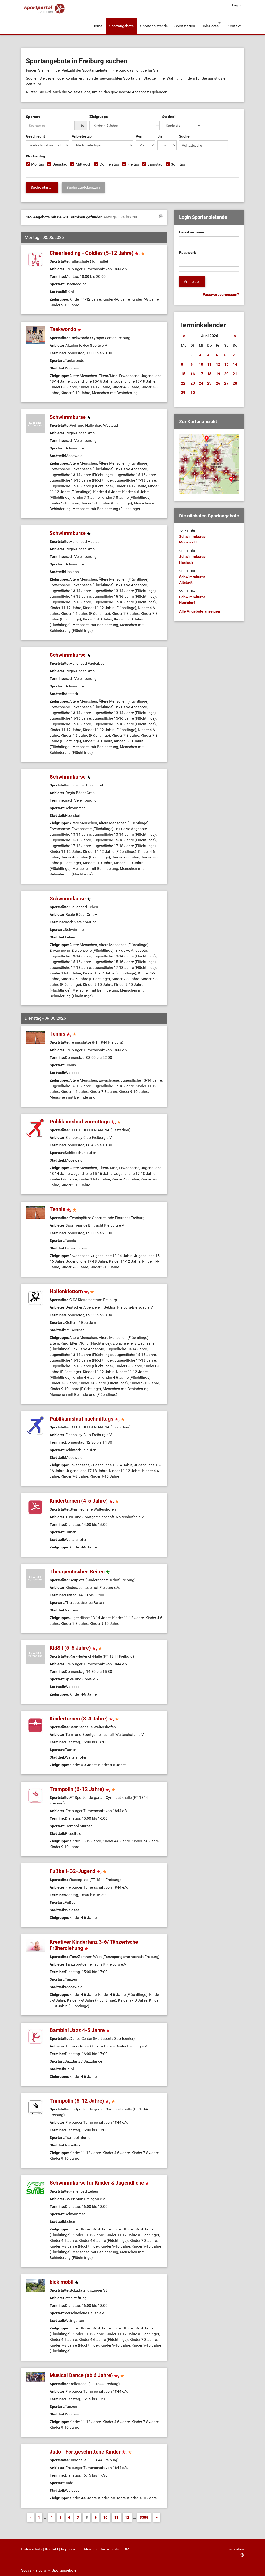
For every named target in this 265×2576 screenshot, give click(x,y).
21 (235, 369)
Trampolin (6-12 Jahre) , (82, 1785)
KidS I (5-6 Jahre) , (76, 1644)
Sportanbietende (153, 23)
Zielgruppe (98, 112)
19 (218, 369)
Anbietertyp (82, 132)
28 (235, 379)
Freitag (133, 160)
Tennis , (63, 1029)
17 (201, 369)
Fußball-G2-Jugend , (78, 1867)
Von (139, 132)
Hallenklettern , (72, 1287)
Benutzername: (192, 228)
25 (209, 379)
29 (183, 388)
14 (235, 360)
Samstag (155, 160)
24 (201, 379)
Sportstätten (183, 23)
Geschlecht (35, 132)
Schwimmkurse (70, 413)
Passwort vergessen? (221, 290)
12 (127, 2513)
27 (226, 379)
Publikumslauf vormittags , (85, 1117)
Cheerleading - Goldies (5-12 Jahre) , (97, 249)
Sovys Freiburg (33, 2566)
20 (226, 369)
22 (183, 379)
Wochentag (35, 152)
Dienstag (59, 160)
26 (218, 379)
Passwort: (187, 248)
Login (236, 5)
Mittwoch (83, 160)
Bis (160, 132)
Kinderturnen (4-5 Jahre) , (84, 1496)
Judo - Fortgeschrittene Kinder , (91, 2447)
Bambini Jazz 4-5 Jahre (80, 2026)
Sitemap (90, 2545)
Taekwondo (65, 325)
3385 (144, 2513)
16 (193, 369)
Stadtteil (169, 112)
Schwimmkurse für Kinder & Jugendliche (99, 2178)
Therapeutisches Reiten (80, 1567)
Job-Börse (208, 23)
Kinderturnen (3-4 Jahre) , (84, 1714)
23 (193, 379)
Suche (184, 132)
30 (193, 388)
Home (97, 23)
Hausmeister (110, 2545)
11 (116, 2513)
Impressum (70, 2545)
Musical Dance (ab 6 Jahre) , (87, 2371)
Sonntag (178, 160)
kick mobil (64, 2278)
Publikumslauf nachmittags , (87, 1415)
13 (226, 360)
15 (183, 369)
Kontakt (234, 23)
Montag (37, 160)
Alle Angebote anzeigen (199, 607)
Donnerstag (109, 160)
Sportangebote (120, 23)
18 (209, 369)
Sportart (33, 112)
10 (105, 2513)
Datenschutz (31, 2545)
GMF (127, 2545)
